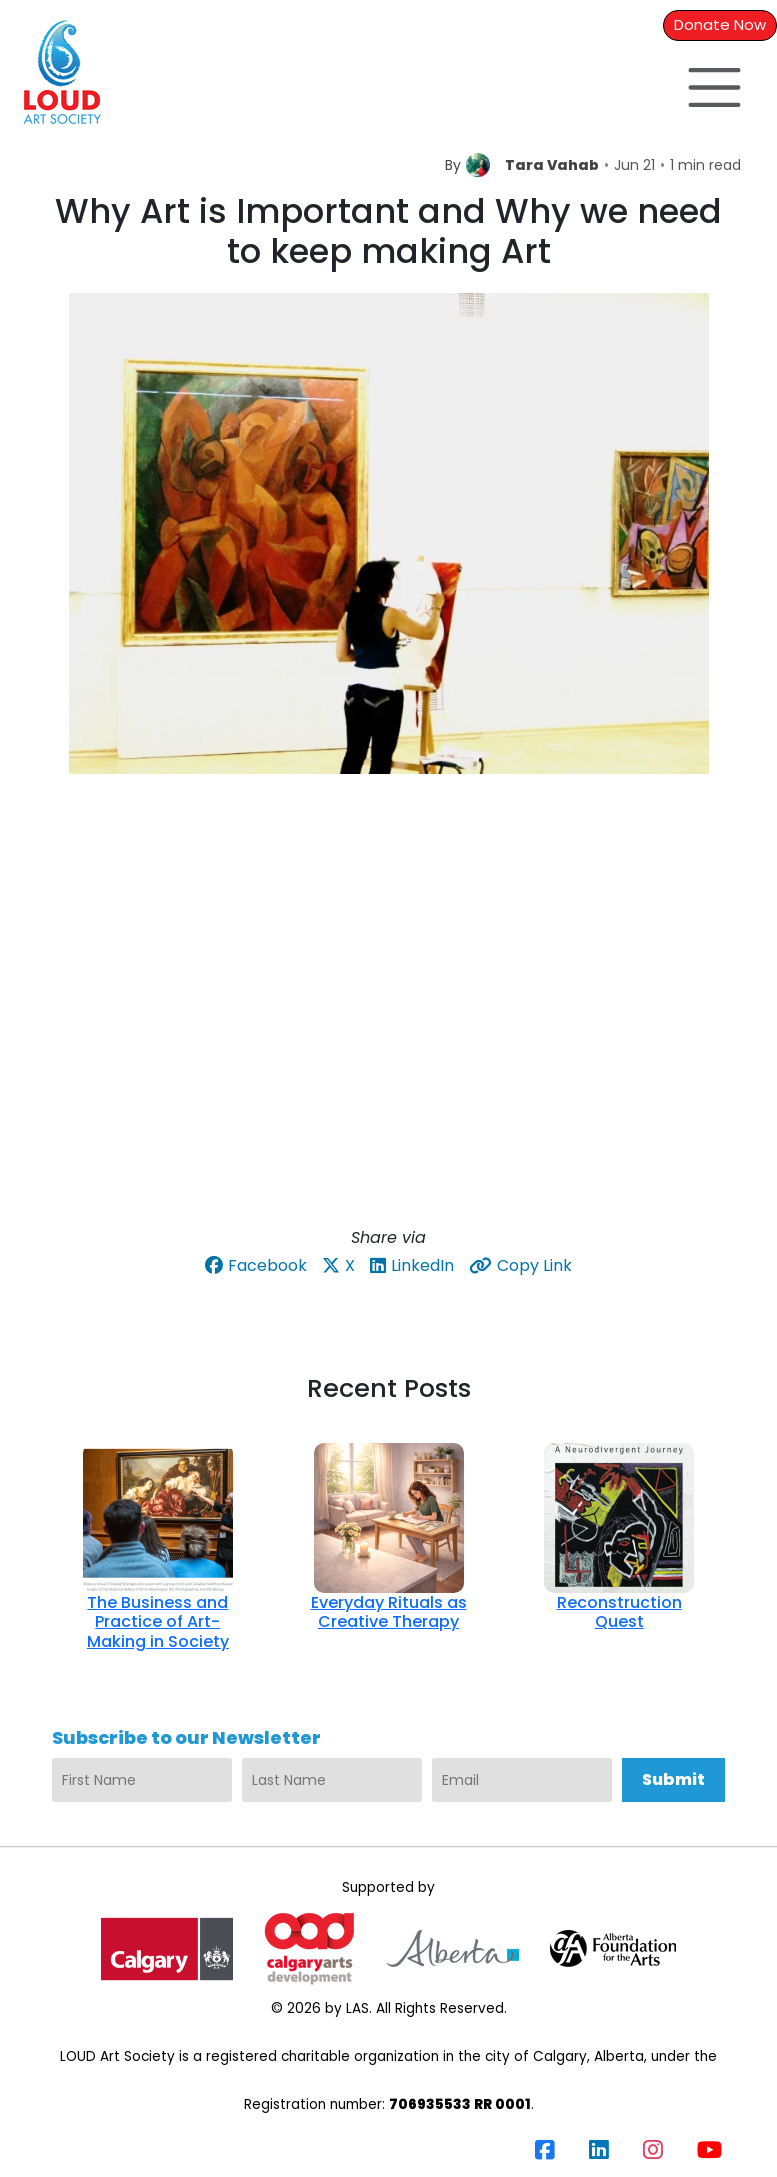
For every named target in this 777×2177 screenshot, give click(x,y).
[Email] (522, 1780)
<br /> (388, 1018)
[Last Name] (332, 1780)
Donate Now (720, 24)
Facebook (256, 1265)
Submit (673, 1779)
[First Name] (142, 1780)
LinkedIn (412, 1265)
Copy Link (520, 1265)
